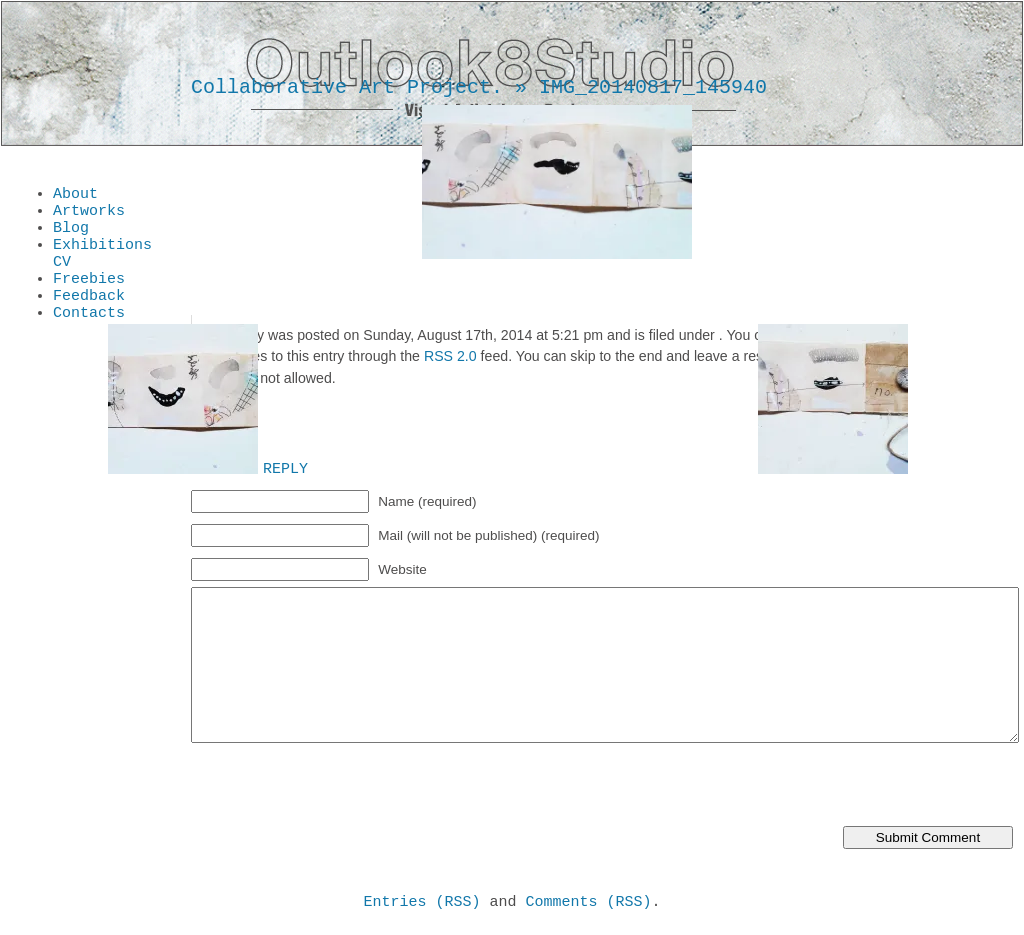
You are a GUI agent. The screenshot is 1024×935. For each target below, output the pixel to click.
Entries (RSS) (421, 904)
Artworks (89, 216)
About (75, 196)
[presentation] (343, 787)
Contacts (89, 336)
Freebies (89, 296)
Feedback (89, 316)
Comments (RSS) (589, 904)
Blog (71, 236)
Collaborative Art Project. (347, 87)
